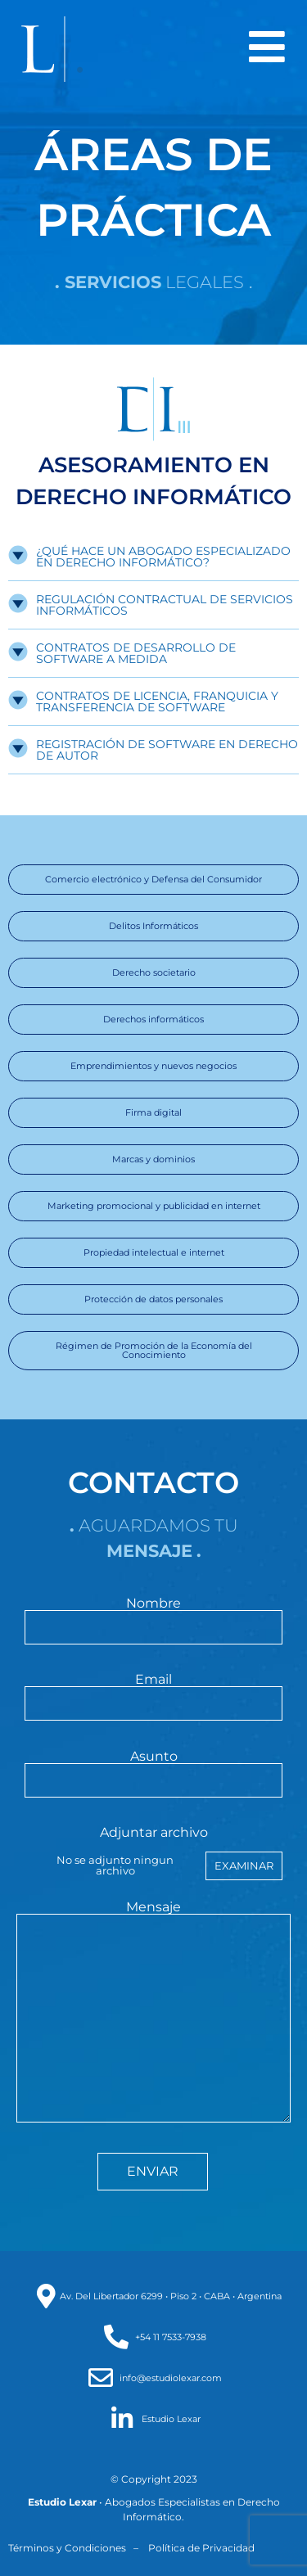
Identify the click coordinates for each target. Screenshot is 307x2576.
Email (153, 1692)
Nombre (153, 1616)
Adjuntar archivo (153, 1853)
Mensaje (153, 2013)
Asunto (153, 1769)
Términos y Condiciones (67, 2548)
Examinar (243, 1865)
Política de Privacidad (201, 2548)
